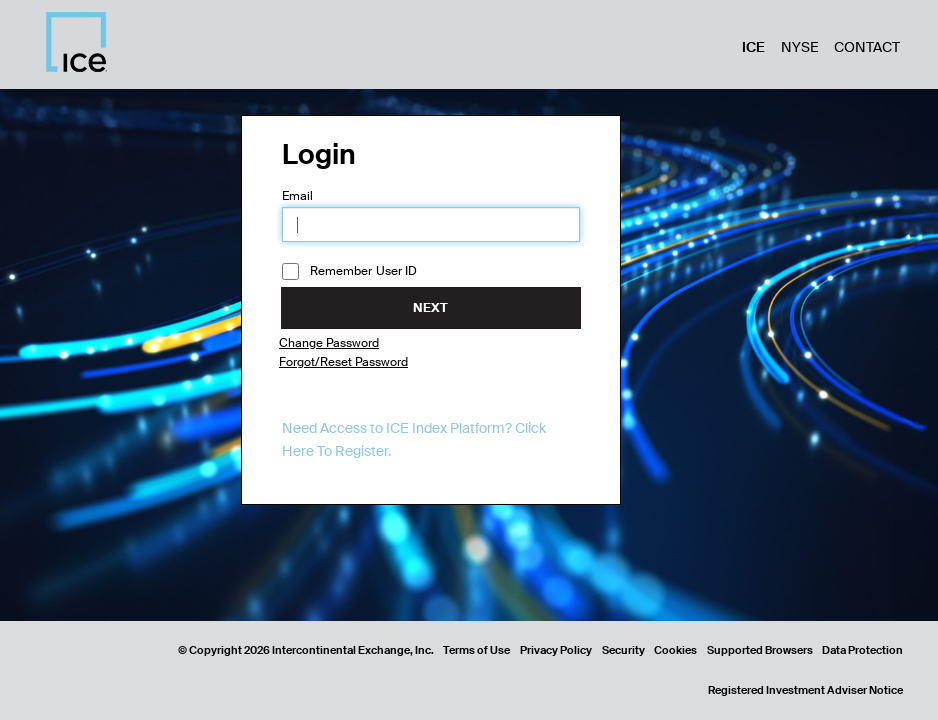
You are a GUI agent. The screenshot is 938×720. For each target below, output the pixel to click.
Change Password (329, 343)
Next (430, 308)
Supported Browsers (760, 650)
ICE (753, 47)
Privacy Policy (556, 650)
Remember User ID (350, 272)
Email (298, 196)
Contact (867, 47)
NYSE (800, 47)
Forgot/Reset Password (343, 362)
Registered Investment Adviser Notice (805, 690)
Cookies (675, 650)
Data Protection (862, 650)
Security (623, 650)
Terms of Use (476, 650)
